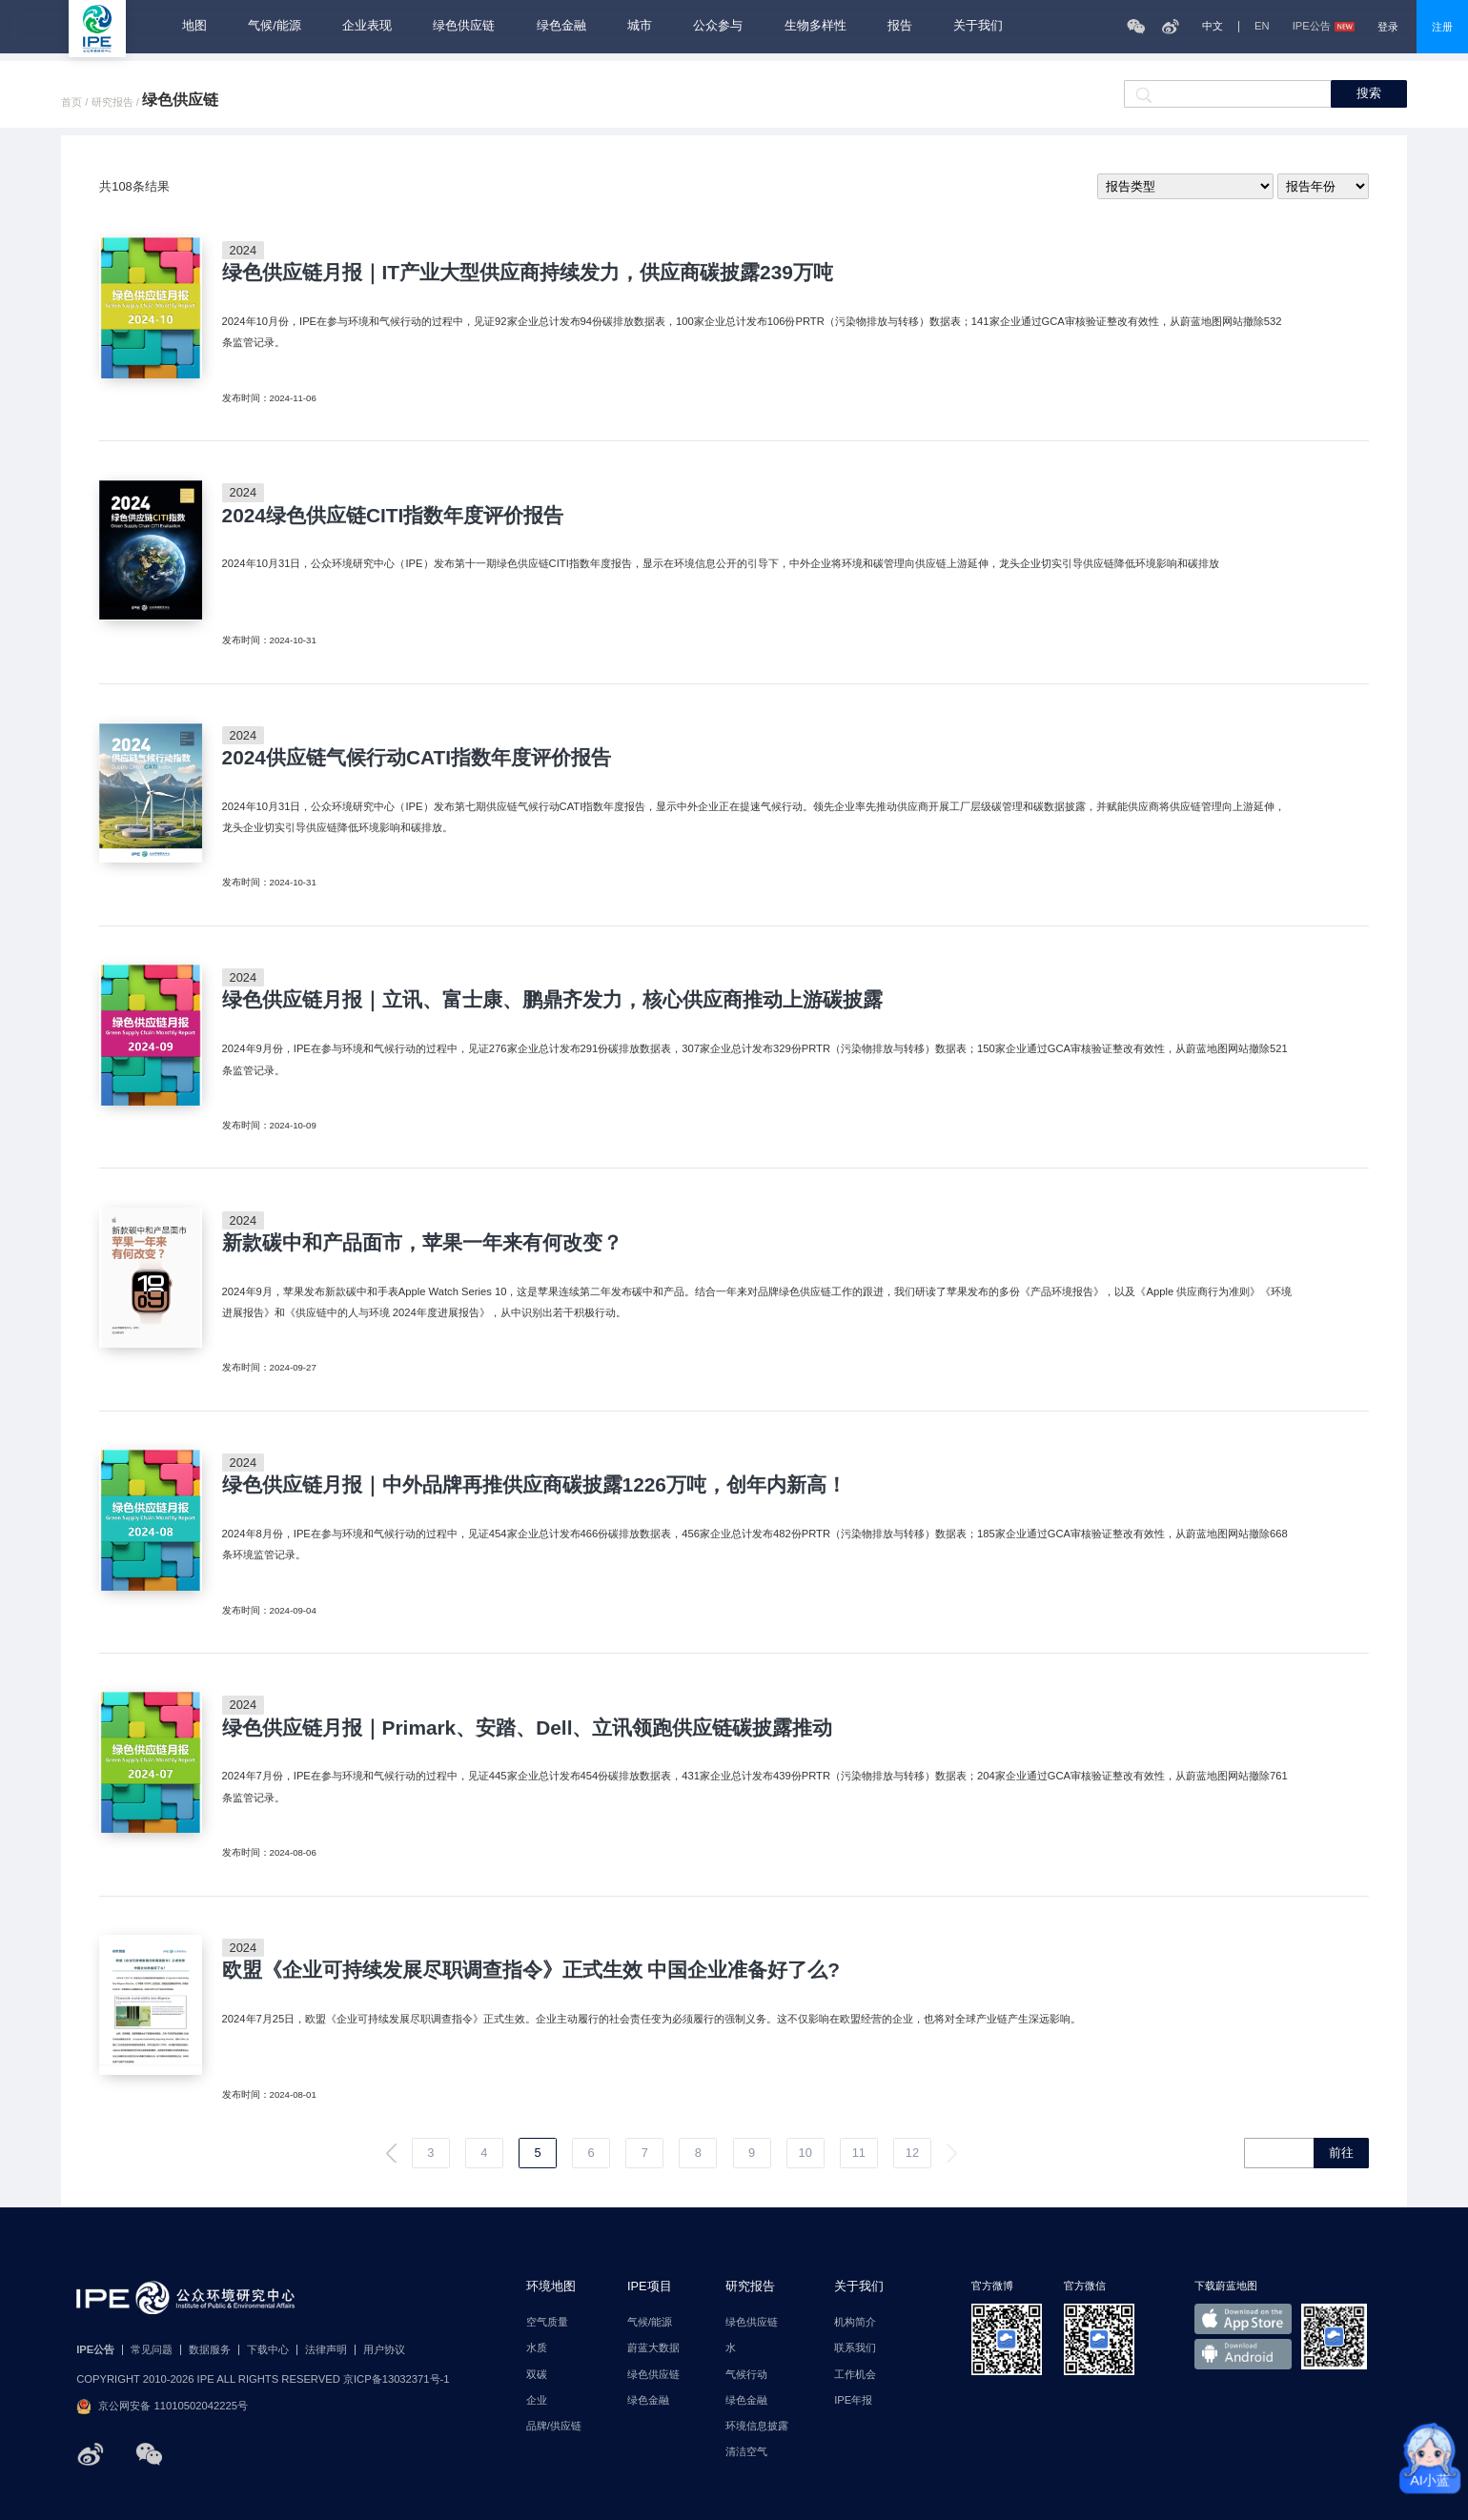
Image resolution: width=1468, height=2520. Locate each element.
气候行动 (746, 2374)
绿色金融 (561, 26)
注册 (1442, 26)
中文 (1212, 26)
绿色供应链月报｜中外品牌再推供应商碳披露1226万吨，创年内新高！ (534, 1485)
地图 (194, 26)
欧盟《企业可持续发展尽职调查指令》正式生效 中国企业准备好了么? (531, 1971)
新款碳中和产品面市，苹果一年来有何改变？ (422, 1243)
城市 (639, 26)
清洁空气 (746, 2452)
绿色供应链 (464, 26)
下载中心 (268, 2350)
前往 (1341, 2152)
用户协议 (384, 2350)
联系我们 (855, 2348)
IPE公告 (1324, 26)
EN (1262, 26)
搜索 (1368, 93)
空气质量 (547, 2322)
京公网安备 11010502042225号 (162, 2406)
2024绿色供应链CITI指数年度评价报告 (393, 516)
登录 (1387, 26)
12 (912, 2152)
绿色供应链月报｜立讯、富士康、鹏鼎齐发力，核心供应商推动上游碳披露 (552, 1000)
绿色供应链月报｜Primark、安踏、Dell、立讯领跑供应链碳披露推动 (527, 1728)
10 (805, 2152)
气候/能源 (274, 26)
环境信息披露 (756, 2426)
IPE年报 (853, 2400)
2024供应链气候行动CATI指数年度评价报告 (416, 758)
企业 (536, 2400)
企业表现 (367, 26)
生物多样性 (815, 26)
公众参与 (718, 26)
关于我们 (978, 26)
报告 (899, 26)
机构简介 (855, 2322)
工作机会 (855, 2374)
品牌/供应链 (553, 2426)
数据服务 (210, 2350)
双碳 (536, 2374)
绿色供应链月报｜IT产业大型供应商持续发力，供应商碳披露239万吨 (527, 273)
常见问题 (152, 2350)
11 (859, 2152)
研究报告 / (117, 102)
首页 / (76, 102)
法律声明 (326, 2350)
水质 (536, 2348)
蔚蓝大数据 (653, 2348)
